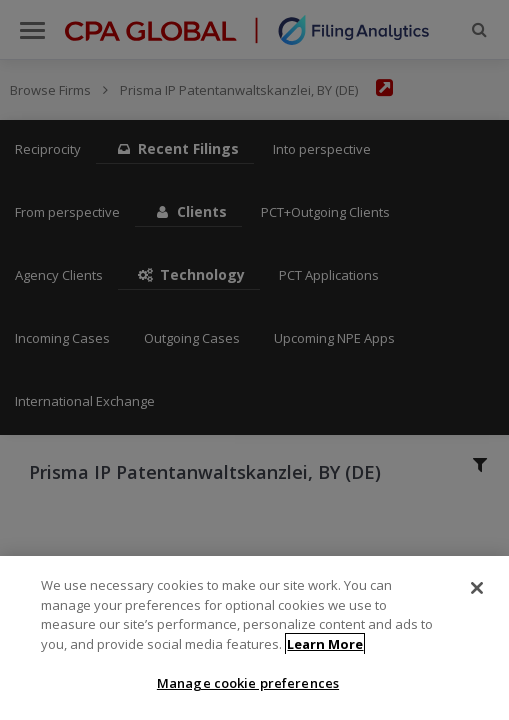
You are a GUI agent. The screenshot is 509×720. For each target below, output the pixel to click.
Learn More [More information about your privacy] (325, 650)
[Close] (477, 594)
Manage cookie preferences (248, 690)
